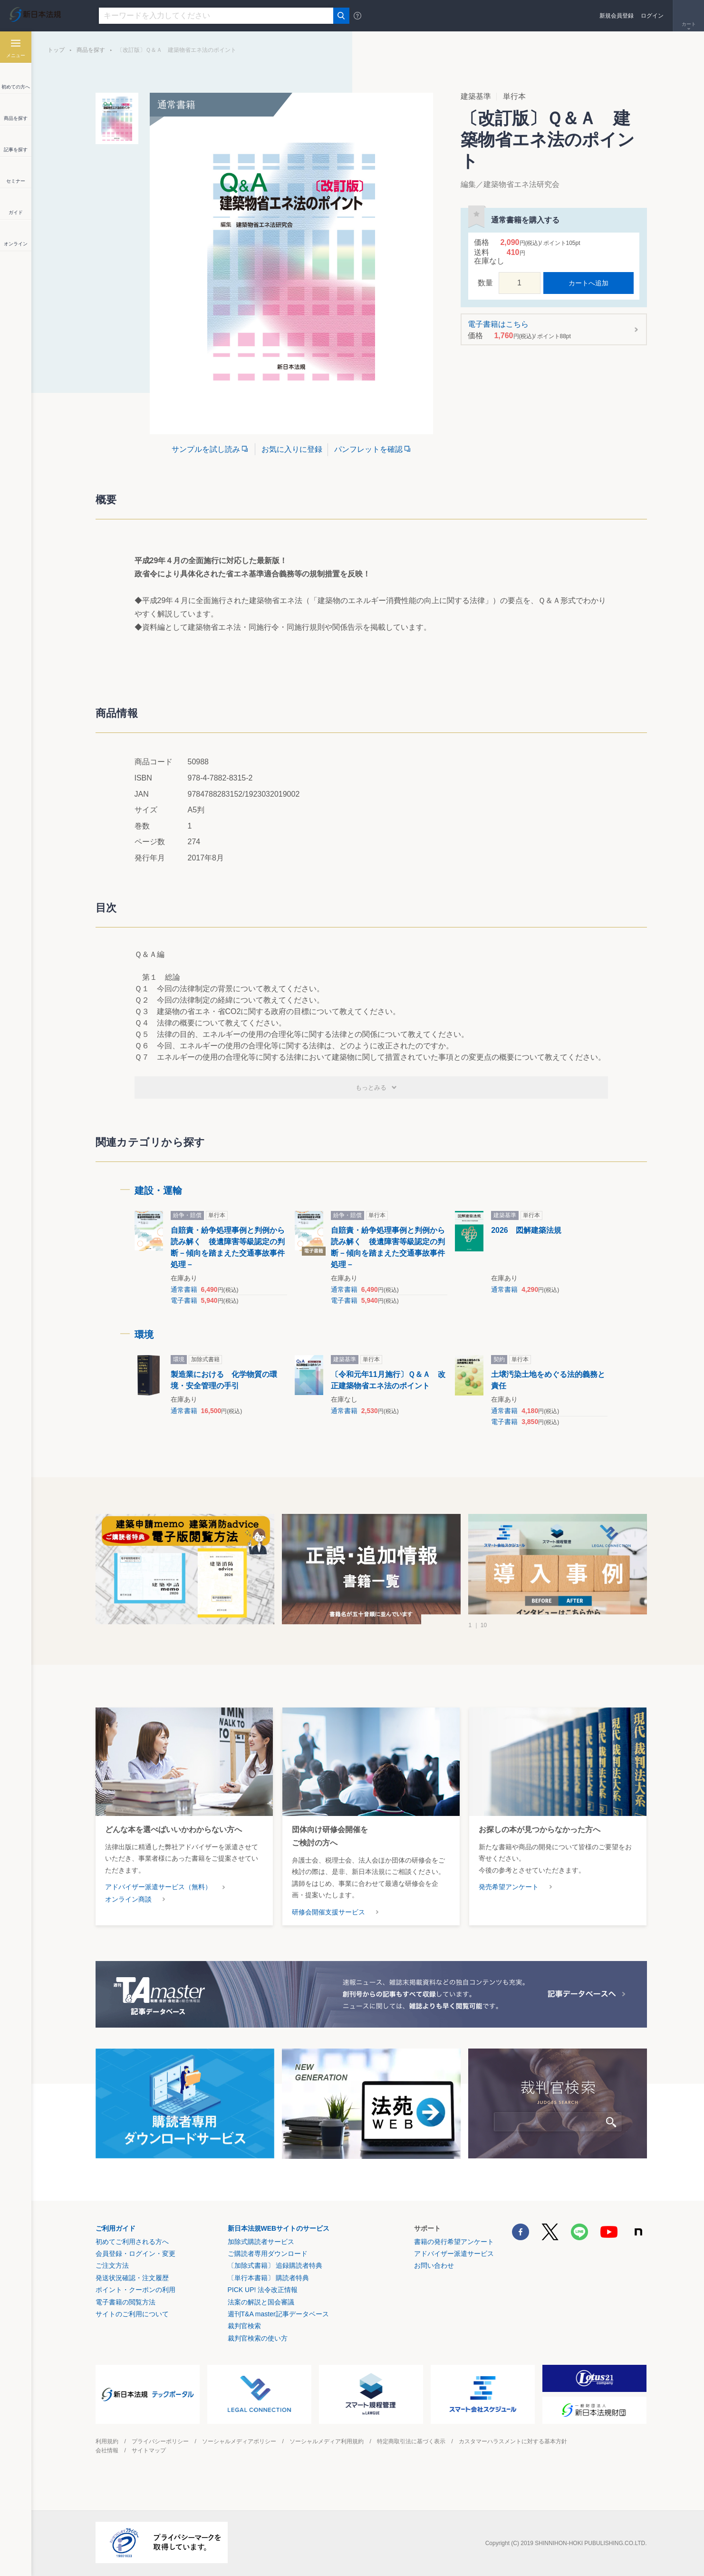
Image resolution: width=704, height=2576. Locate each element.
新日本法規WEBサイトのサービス (279, 2228)
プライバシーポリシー (160, 2441)
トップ (56, 50)
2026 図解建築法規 (526, 1230)
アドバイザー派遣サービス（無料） (158, 1887)
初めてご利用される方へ (132, 2241)
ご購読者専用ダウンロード (268, 2253)
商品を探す (91, 50)
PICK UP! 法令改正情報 (263, 2289)
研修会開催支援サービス (328, 1912)
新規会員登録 (616, 15)
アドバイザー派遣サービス (454, 2253)
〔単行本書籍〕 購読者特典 (268, 2278)
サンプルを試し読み (206, 449)
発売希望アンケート (509, 1887)
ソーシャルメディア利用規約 (326, 2441)
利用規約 (107, 2441)
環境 (144, 1334)
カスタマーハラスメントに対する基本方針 (513, 2441)
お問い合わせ (434, 2265)
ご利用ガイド (115, 2228)
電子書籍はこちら (551, 330)
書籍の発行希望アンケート (454, 2241)
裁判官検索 (244, 2326)
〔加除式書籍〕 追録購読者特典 (275, 2265)
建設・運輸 (158, 1190)
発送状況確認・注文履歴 (132, 2278)
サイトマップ (149, 2450)
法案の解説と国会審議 (261, 2302)
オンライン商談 (128, 1899)
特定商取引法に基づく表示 (411, 2441)
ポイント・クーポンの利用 (135, 2289)
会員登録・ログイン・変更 (135, 2253)
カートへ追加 (588, 283)
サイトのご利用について (132, 2314)
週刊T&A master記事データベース (278, 2314)
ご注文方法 (112, 2265)
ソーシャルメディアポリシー (239, 2441)
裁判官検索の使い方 (258, 2338)
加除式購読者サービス (261, 2241)
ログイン (652, 15)
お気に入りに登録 (291, 449)
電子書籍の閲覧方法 (125, 2302)
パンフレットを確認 (368, 449)
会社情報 (107, 2450)
